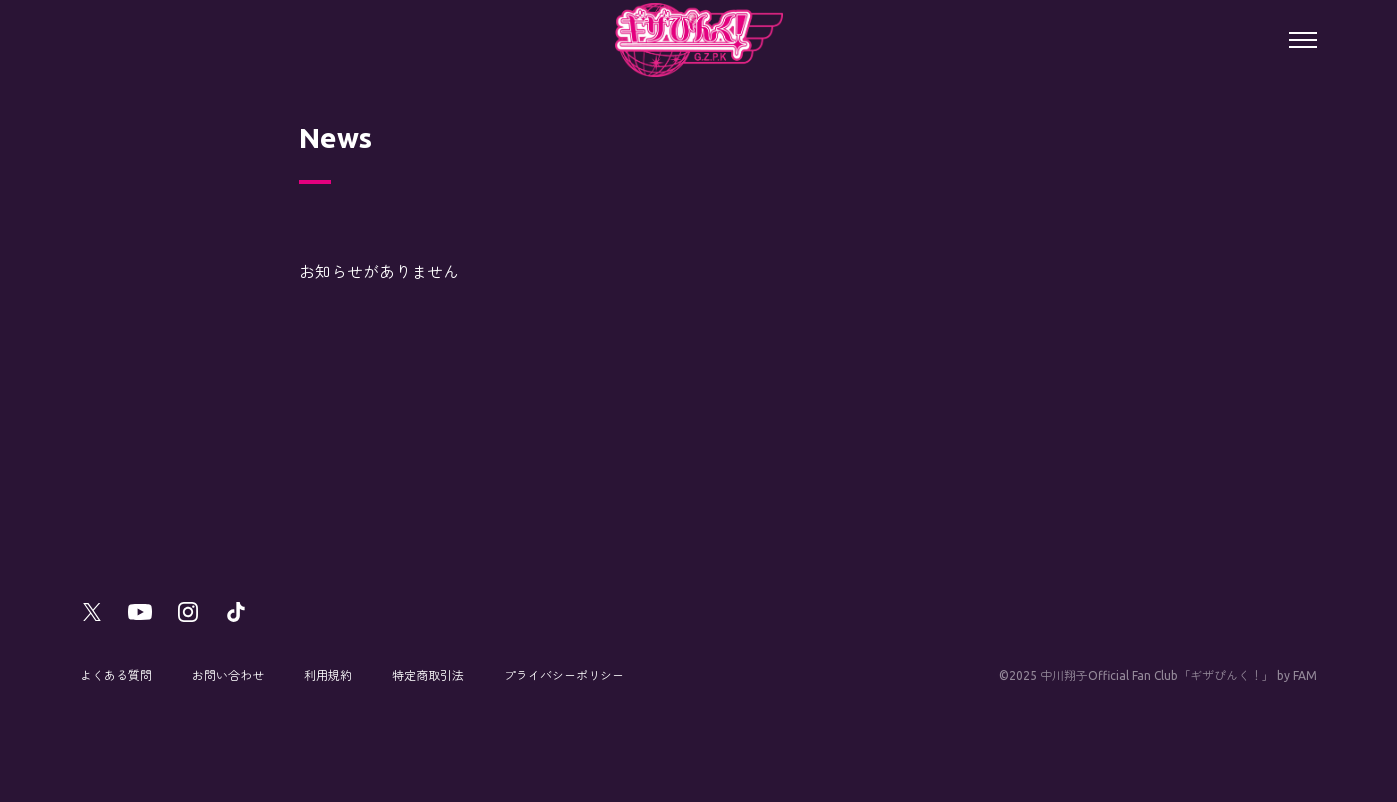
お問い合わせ (228, 675)
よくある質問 (116, 675)
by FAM (1297, 675)
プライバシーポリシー (564, 675)
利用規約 (328, 675)
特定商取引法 (428, 675)
